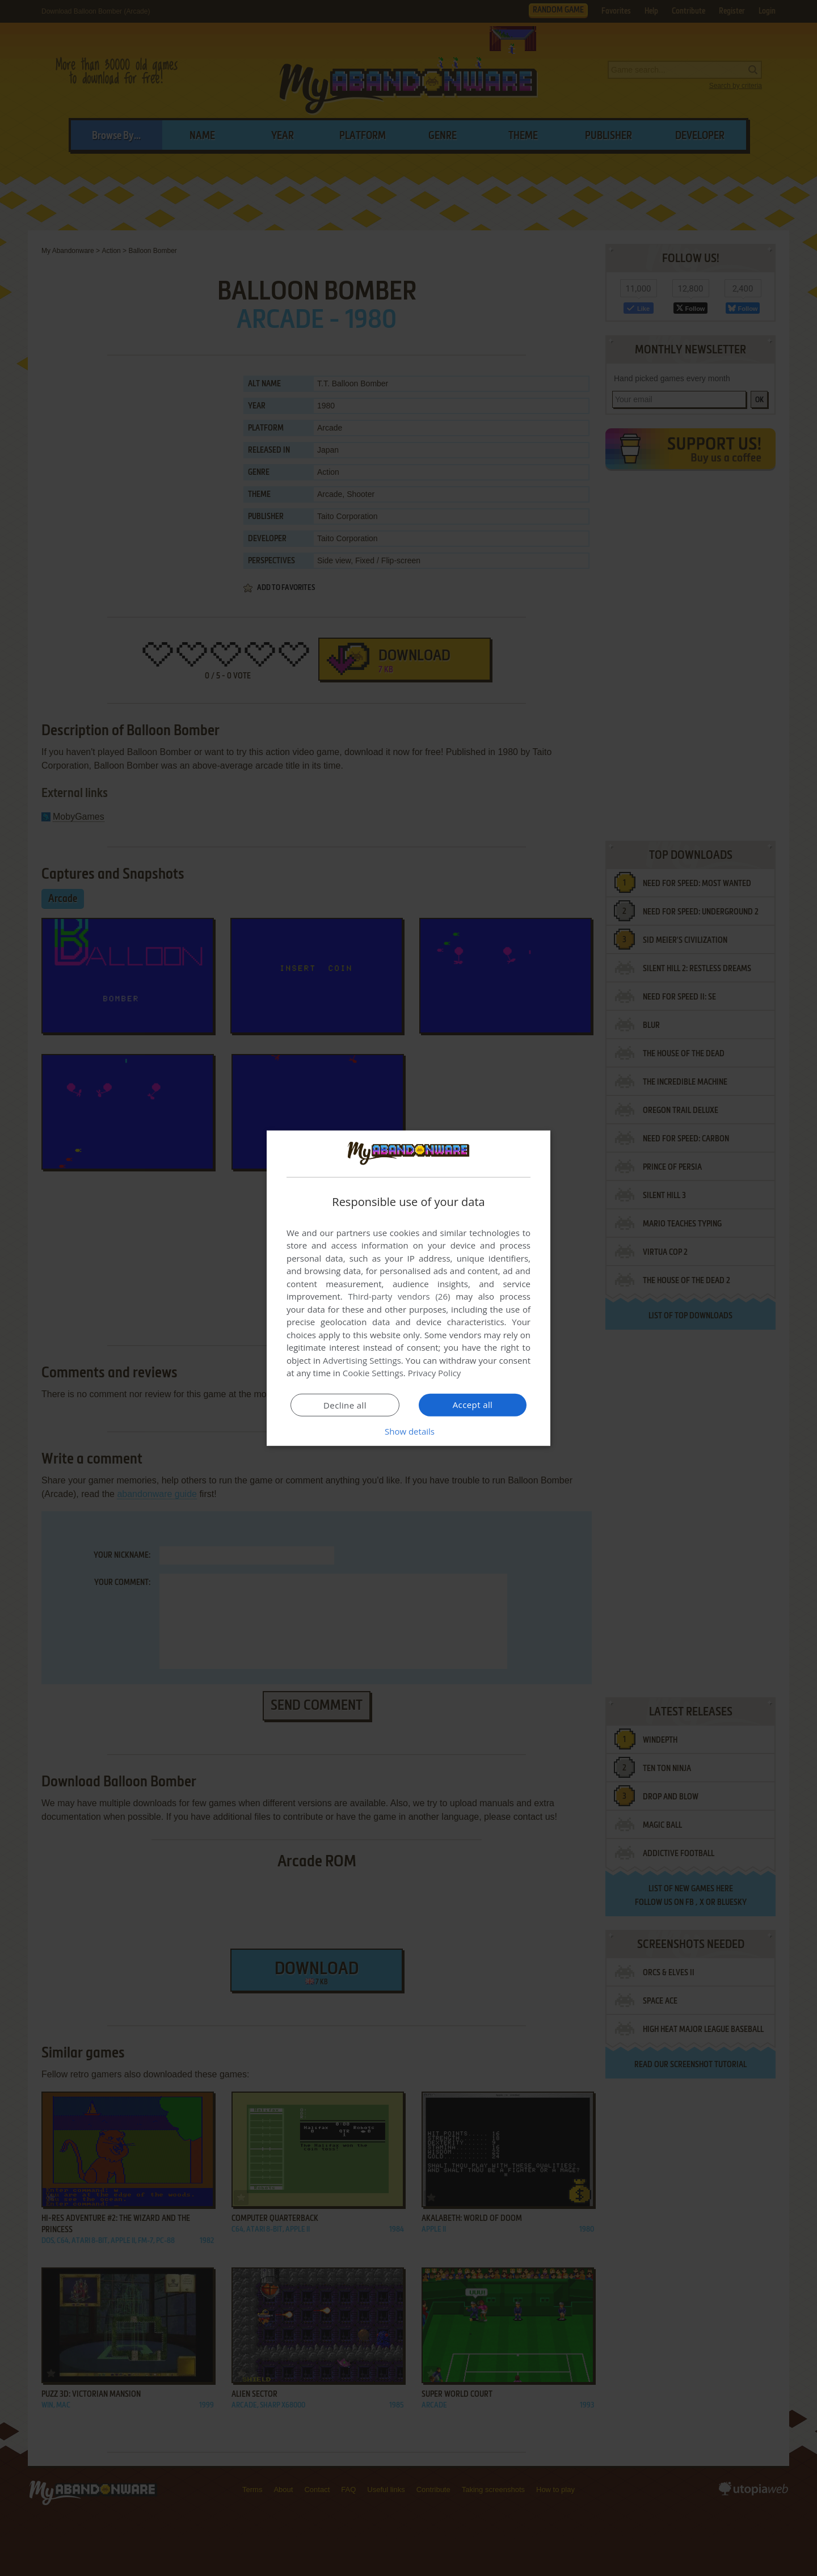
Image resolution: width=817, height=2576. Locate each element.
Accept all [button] (473, 1404)
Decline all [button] (345, 1405)
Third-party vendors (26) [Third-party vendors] (399, 1296)
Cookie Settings (373, 1372)
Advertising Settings (362, 1360)
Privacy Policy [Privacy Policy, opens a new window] (434, 1372)
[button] (408, 1431)
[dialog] (408, 1287)
